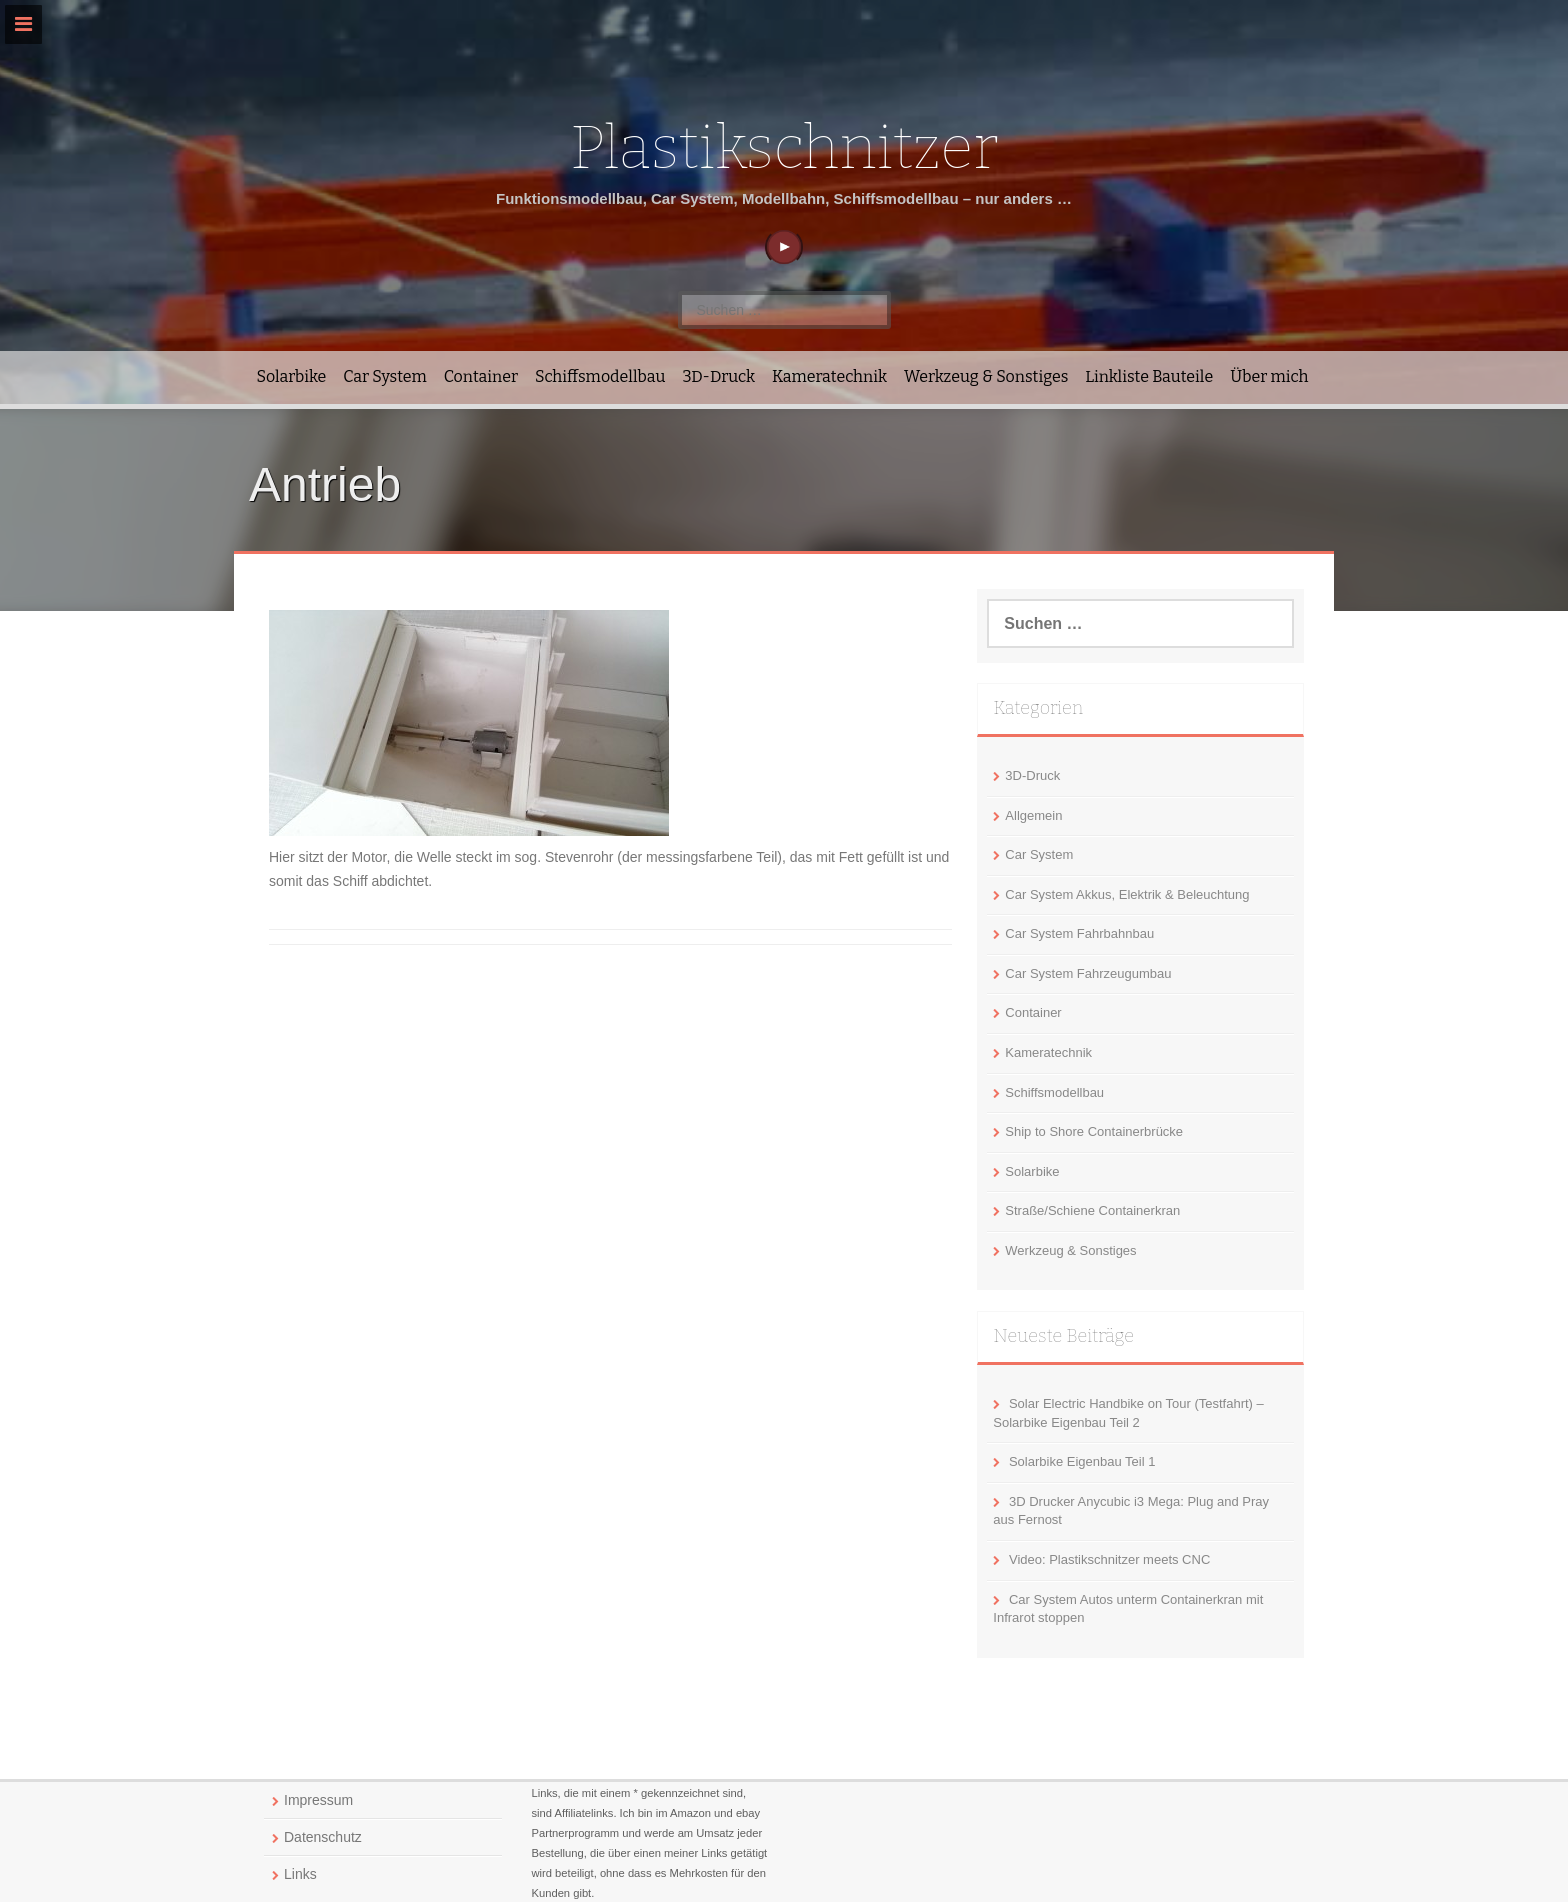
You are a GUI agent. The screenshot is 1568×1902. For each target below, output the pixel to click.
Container (481, 376)
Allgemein (1033, 815)
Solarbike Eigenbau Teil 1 (1082, 1461)
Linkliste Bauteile (1149, 376)
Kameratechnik (829, 376)
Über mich (1269, 376)
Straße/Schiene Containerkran (1092, 1210)
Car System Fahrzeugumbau (1088, 973)
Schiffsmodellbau (600, 376)
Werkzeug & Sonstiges (986, 376)
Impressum (318, 1800)
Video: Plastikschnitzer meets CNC (1109, 1559)
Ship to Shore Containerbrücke (1094, 1131)
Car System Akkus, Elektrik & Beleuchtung (1127, 894)
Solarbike (292, 376)
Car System (384, 376)
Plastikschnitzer (784, 148)
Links (300, 1874)
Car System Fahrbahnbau (1079, 933)
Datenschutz (323, 1837)
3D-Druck (718, 376)
